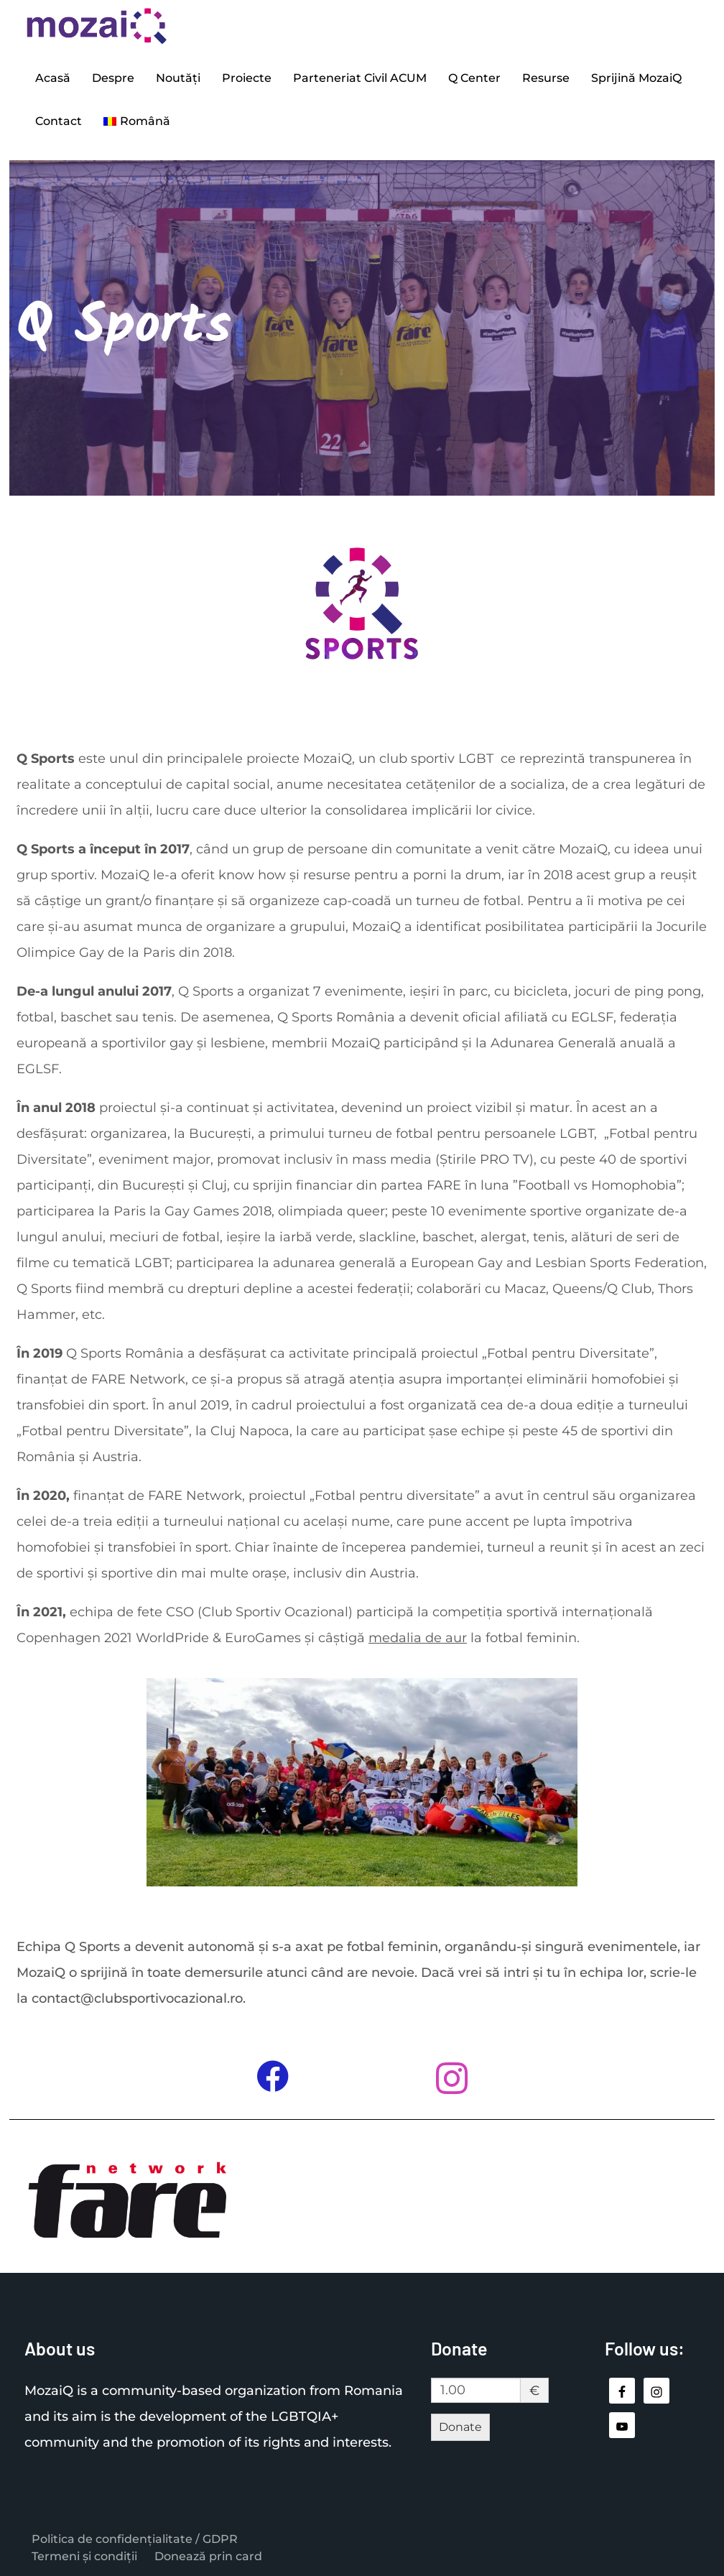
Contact (58, 121)
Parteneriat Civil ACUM (360, 78)
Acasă (52, 78)
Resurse (546, 78)
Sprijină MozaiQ (636, 78)
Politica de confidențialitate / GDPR (135, 2539)
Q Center (474, 78)
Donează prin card (208, 2556)
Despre (113, 78)
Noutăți (178, 78)
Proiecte (247, 78)
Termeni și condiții (84, 2556)
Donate (460, 2427)
